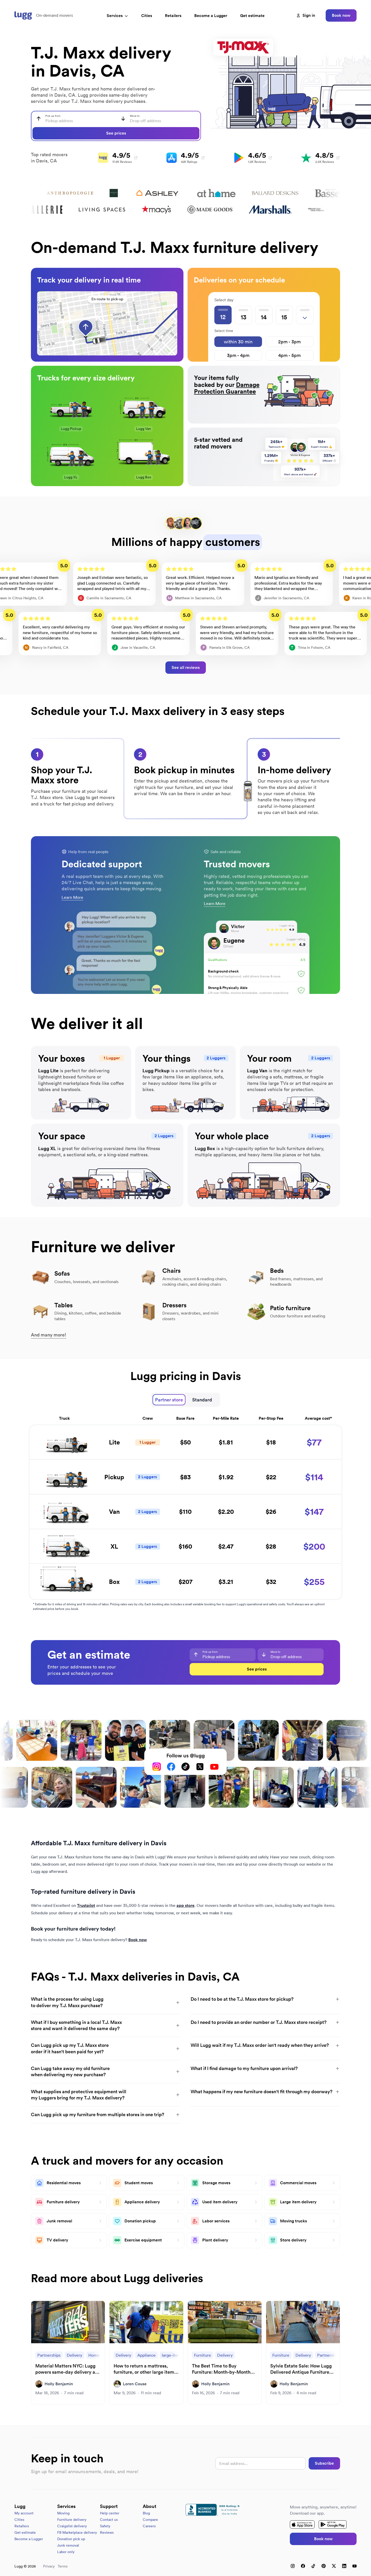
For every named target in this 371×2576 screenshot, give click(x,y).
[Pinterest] (324, 2566)
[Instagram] (157, 1767)
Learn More (72, 897)
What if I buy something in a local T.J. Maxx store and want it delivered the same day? (105, 2025)
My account (23, 2513)
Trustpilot (86, 1905)
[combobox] (73, 118)
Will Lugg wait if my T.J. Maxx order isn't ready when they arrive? (265, 2045)
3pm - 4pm (238, 355)
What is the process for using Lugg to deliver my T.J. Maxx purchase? (105, 2002)
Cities (146, 15)
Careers (149, 2526)
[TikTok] (185, 1767)
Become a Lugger (28, 2539)
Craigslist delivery (72, 2526)
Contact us (109, 2519)
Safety (105, 2526)
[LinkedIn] (344, 2566)
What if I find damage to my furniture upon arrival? (265, 2068)
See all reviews (186, 667)
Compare (150, 2519)
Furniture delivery (71, 2519)
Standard (202, 1400)
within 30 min (238, 342)
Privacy (49, 2566)
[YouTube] (214, 1767)
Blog (146, 2513)
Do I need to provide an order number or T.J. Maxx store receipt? (265, 2022)
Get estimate (252, 15)
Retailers (173, 15)
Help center (109, 2513)
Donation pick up (71, 2539)
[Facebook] (171, 1767)
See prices (116, 133)
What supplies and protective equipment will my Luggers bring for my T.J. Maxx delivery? (105, 2095)
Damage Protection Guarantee (226, 388)
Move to (135, 116)
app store (185, 1905)
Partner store (169, 1400)
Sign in (305, 15)
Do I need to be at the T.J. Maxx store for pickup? (265, 1999)
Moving (63, 2513)
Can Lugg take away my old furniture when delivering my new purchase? (105, 2071)
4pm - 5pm (289, 355)
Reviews (107, 2532)
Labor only (65, 2551)
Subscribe (324, 2463)
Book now (341, 15)
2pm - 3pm (289, 342)
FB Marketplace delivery (77, 2532)
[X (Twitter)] (200, 1767)
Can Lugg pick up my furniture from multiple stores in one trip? (105, 2114)
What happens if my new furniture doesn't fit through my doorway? (265, 2092)
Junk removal (68, 2545)
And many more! (48, 1335)
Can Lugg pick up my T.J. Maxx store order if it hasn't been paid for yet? (105, 2048)
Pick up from (53, 116)
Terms (63, 2566)
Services (117, 15)
